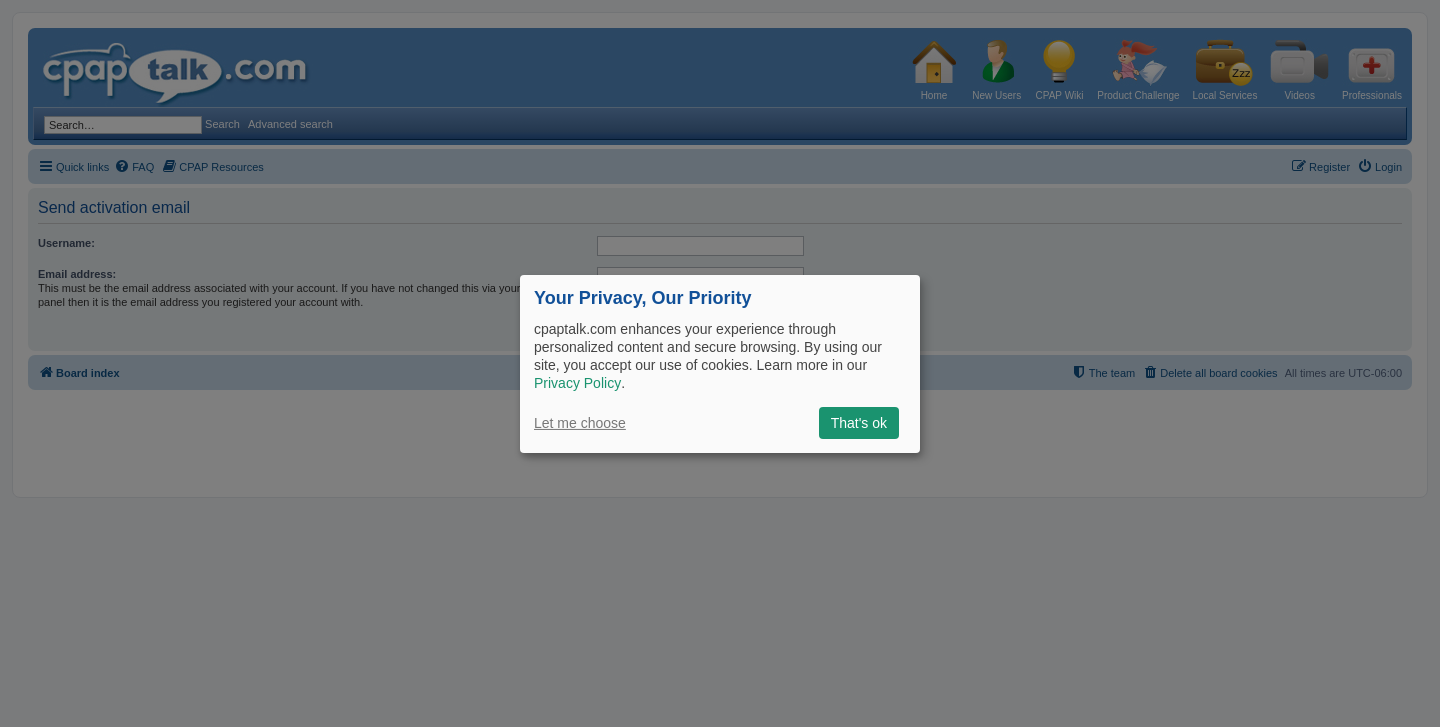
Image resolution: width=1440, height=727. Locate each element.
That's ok (859, 423)
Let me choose (580, 423)
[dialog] (720, 363)
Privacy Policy (577, 383)
